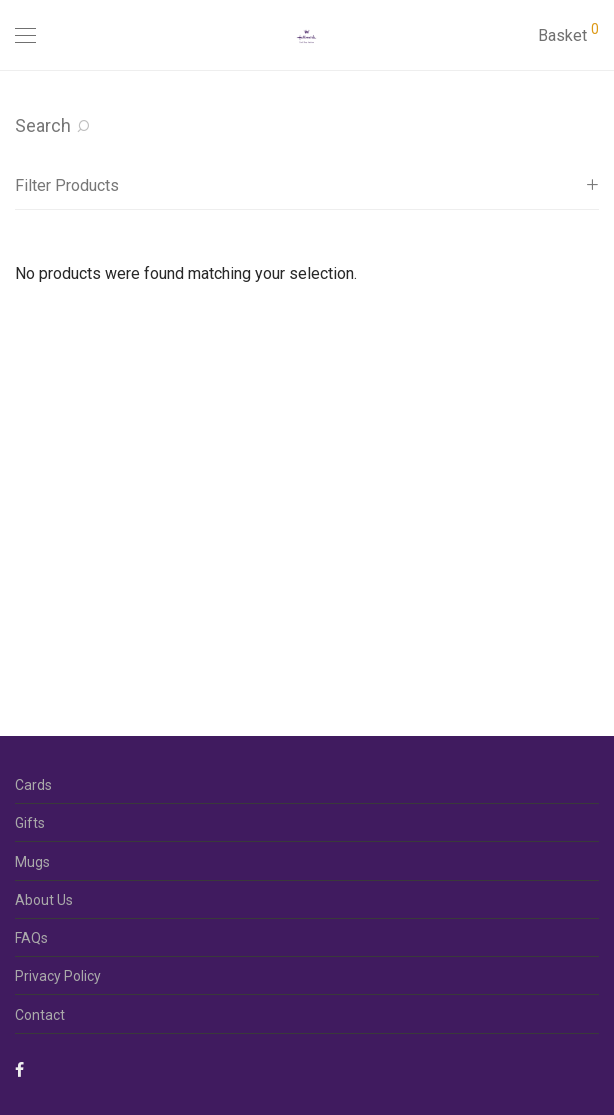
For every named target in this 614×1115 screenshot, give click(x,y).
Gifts (30, 823)
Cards (33, 785)
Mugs (32, 862)
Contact (40, 1015)
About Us (44, 900)
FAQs (31, 938)
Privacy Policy (58, 976)
